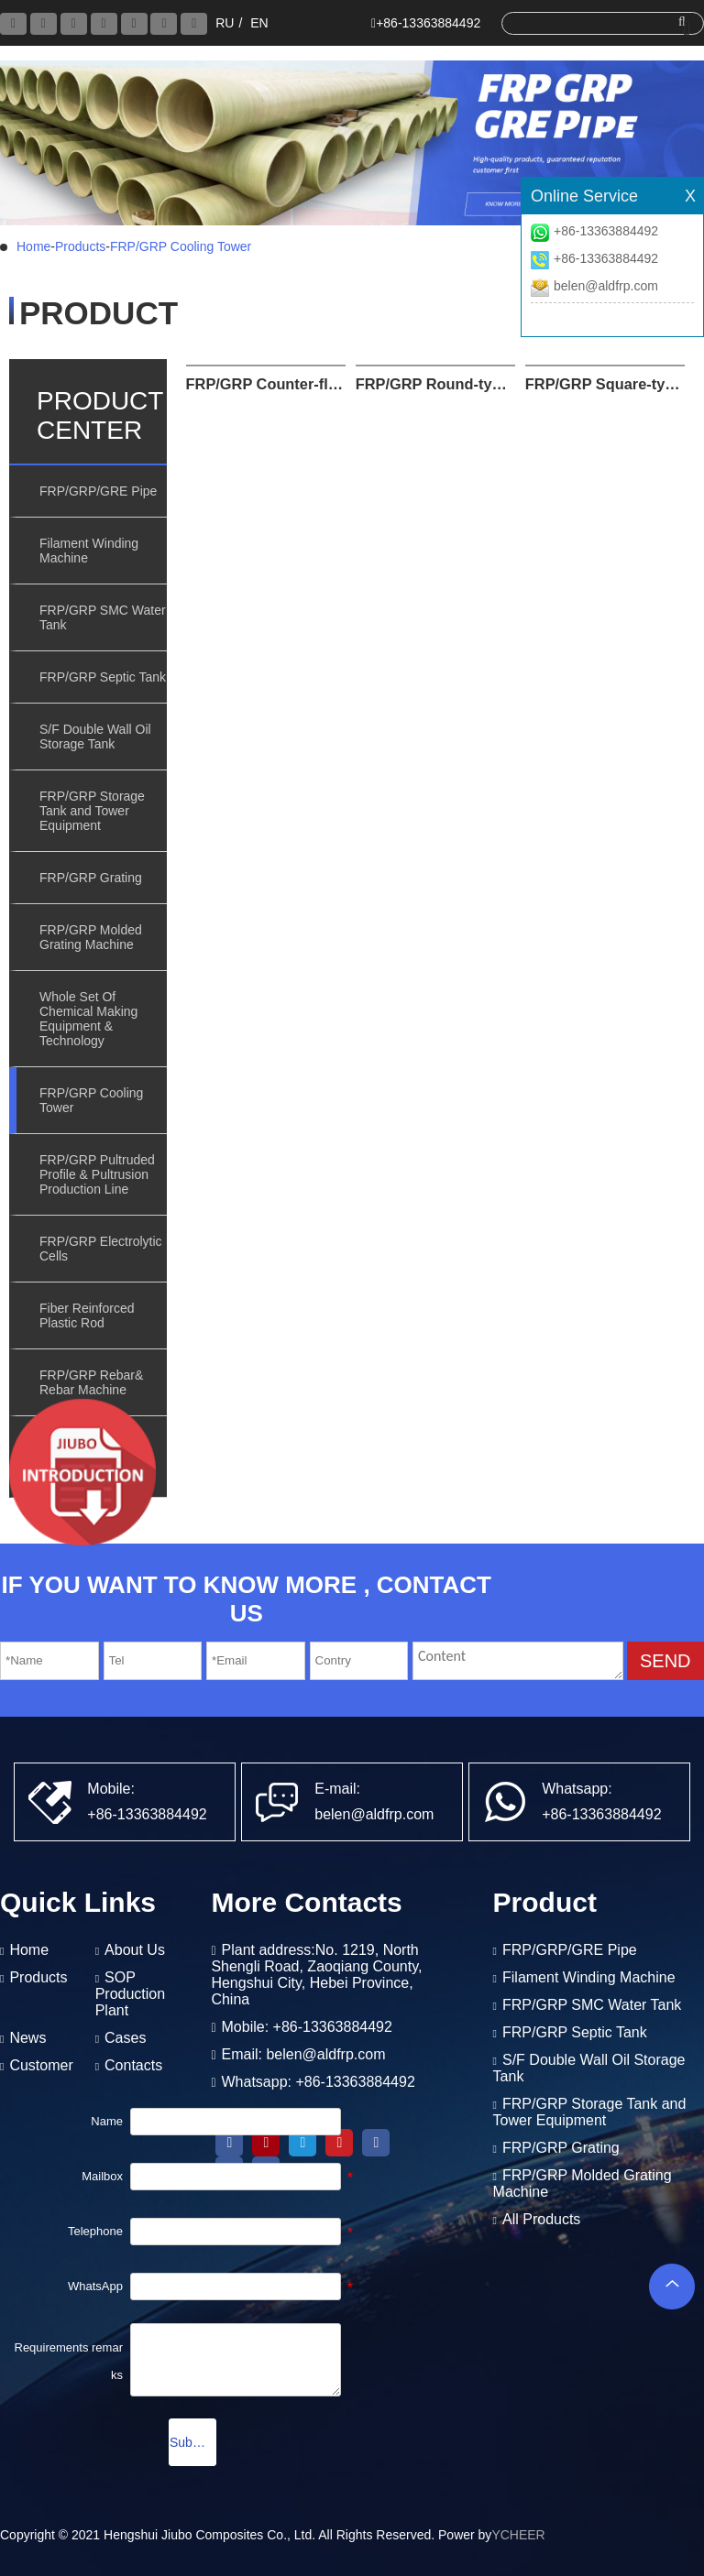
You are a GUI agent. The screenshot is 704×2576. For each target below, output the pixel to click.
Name (107, 2121)
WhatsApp (95, 2286)
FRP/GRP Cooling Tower (180, 246)
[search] (597, 22)
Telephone (95, 2231)
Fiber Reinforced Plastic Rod (87, 1315)
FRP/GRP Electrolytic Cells (100, 1248)
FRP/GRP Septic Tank (102, 677)
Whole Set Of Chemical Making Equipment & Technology (88, 1018)
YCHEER (517, 2534)
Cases (125, 2038)
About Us (134, 1950)
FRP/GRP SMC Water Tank (102, 617)
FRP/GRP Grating (90, 877)
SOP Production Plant (130, 1994)
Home (33, 246)
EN (259, 23)
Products (80, 246)
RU (224, 23)
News (27, 2038)
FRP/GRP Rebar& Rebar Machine (91, 1382)
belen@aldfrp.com (606, 285)
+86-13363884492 (606, 231)
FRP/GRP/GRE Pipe (98, 491)
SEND (665, 1661)
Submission (193, 2442)
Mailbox (102, 2176)
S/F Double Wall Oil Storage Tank (95, 736)
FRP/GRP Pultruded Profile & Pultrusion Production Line (97, 1174)
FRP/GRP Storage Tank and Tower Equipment (92, 811)
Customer (40, 2065)
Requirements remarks (69, 2361)
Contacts (133, 2065)
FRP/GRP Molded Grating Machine (90, 937)
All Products (541, 2219)
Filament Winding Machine (88, 550)
